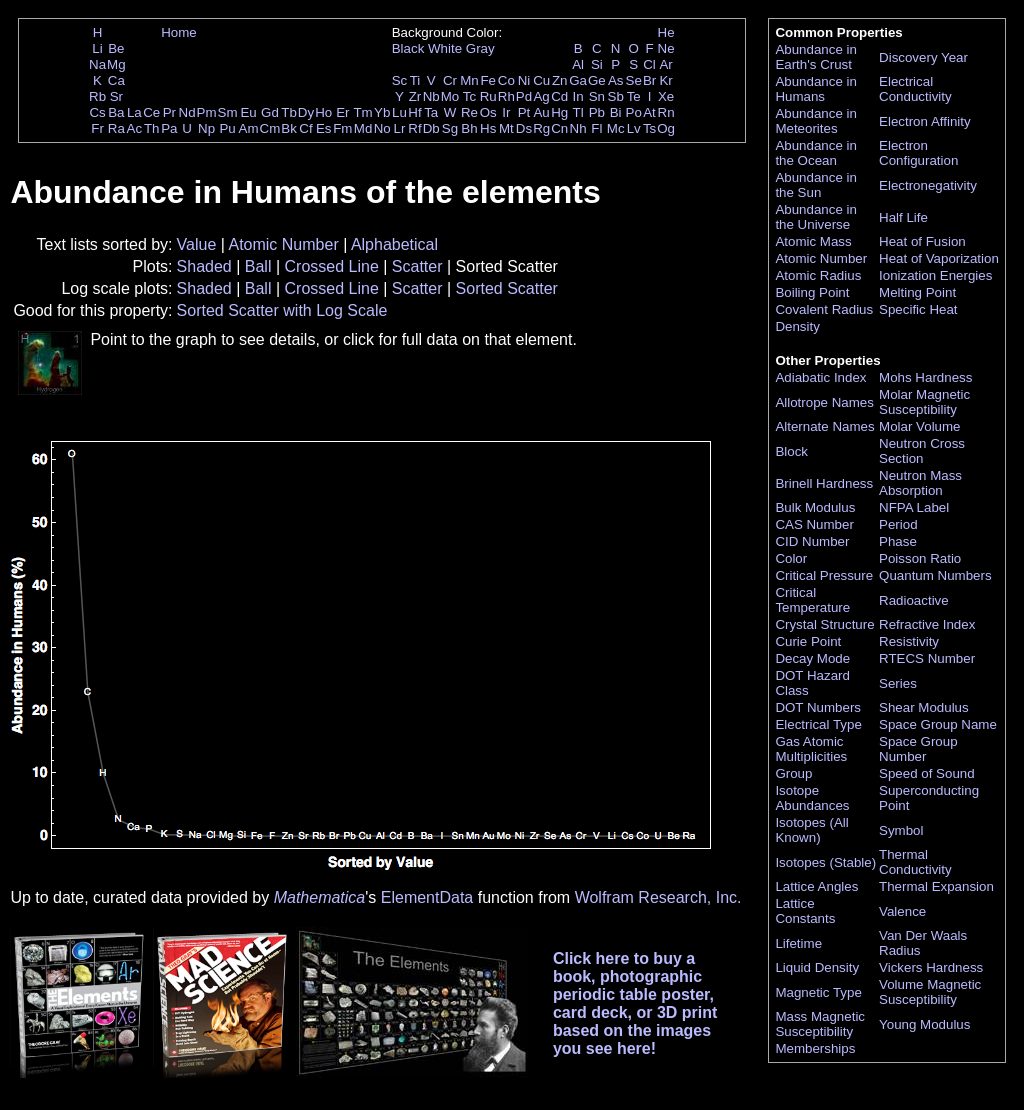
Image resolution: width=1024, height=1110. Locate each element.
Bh (469, 128)
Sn (597, 96)
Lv (634, 128)
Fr (97, 128)
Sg (450, 128)
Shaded (204, 266)
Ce (151, 112)
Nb (431, 96)
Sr (116, 96)
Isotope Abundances (812, 798)
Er (342, 112)
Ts (649, 128)
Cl (649, 64)
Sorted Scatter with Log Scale (282, 310)
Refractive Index (927, 624)
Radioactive (914, 600)
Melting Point (917, 292)
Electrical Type (818, 724)
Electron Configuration (918, 153)
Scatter (417, 266)
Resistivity (909, 641)
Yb (382, 112)
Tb (289, 112)
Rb (97, 96)
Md (363, 128)
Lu (399, 112)
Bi (616, 112)
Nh (578, 128)
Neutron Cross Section (922, 451)
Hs (488, 128)
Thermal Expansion (936, 886)
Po (634, 112)
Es (324, 128)
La (134, 112)
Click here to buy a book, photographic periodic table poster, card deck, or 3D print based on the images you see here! (635, 1003)
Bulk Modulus (815, 507)
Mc (616, 128)
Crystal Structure (824, 624)
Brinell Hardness (824, 483)
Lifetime (798, 943)
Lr (400, 128)
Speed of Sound (927, 773)
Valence (902, 911)
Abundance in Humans (816, 89)
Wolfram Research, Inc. (658, 897)
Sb (616, 96)
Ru (488, 96)
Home (179, 32)
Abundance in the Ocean (816, 153)
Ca (116, 80)
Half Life (903, 217)
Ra (116, 128)
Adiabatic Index (820, 377)
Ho (323, 112)
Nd (187, 112)
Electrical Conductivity (915, 89)
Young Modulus (924, 1024)
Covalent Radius (824, 309)
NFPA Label (914, 507)
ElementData (427, 897)
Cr (450, 80)
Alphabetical (394, 244)
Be (116, 48)
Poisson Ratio (920, 558)
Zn (560, 80)
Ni (524, 80)
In (578, 96)
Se (634, 80)
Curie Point (808, 641)
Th (152, 128)
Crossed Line (332, 266)
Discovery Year (923, 57)
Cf (305, 128)
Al (578, 64)
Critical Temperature (812, 600)
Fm (342, 128)
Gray (480, 48)
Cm (270, 128)
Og (666, 128)
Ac (135, 128)
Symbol (901, 830)
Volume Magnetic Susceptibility (930, 992)
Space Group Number (918, 749)
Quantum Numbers (935, 575)
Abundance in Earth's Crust (816, 57)
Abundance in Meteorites (816, 121)
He (666, 32)
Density (797, 326)
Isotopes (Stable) (825, 862)
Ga (578, 80)
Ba (116, 112)
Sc (400, 80)
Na (97, 64)
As (616, 80)
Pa (169, 128)
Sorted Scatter (507, 288)
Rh (506, 96)
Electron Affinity (925, 121)
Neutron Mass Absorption (920, 483)
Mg (116, 64)
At (649, 112)
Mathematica (320, 897)
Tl (578, 112)
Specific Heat (918, 309)
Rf (414, 128)
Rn (666, 112)
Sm (228, 112)
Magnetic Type (818, 992)
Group (793, 773)
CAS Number (814, 524)
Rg (541, 128)
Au (541, 112)
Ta (431, 112)
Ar (665, 64)
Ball (258, 266)
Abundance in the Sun (816, 185)
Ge (597, 80)
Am (249, 128)
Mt (506, 128)
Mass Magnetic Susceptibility (820, 1024)
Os (488, 112)
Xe (666, 96)
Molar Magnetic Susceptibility (924, 402)
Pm (207, 112)
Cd (559, 96)
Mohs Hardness (925, 377)
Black (408, 48)
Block (791, 451)
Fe (488, 80)
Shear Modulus (924, 707)
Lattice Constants (805, 911)
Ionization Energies (935, 275)
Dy (306, 112)
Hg (559, 112)
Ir (506, 112)
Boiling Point (812, 292)
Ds (524, 128)
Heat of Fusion (922, 241)
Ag (541, 96)
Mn (469, 80)
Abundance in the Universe (816, 217)
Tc (469, 96)
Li (97, 48)
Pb (597, 112)
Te (634, 96)
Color (791, 558)
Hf (414, 112)
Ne (666, 48)
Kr (665, 80)
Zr (415, 96)
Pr (169, 112)
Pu (227, 128)
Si (597, 64)
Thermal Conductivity (915, 862)
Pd (524, 96)
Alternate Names (824, 426)
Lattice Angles (816, 886)
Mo (450, 96)
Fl (596, 128)
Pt (524, 112)
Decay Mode (812, 658)
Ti (415, 80)
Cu (541, 80)
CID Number (812, 541)
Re (469, 112)
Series (898, 683)
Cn (559, 128)
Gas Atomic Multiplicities (811, 749)
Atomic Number (283, 244)
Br (649, 80)
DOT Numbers (818, 707)
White (445, 48)
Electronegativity (928, 185)
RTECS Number (927, 658)
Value (197, 244)
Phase (898, 541)
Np (206, 128)
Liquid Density (817, 967)
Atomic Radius (818, 275)
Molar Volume (920, 426)
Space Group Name (938, 724)
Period (898, 524)
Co (506, 80)
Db (431, 128)
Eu (248, 112)
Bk (289, 128)
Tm (362, 112)
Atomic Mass (813, 241)
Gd (270, 112)
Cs (97, 112)
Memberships (815, 1048)
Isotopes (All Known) (811, 830)
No (382, 128)
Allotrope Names (824, 402)
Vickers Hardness (931, 967)
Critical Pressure (824, 575)
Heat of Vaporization (939, 258)
